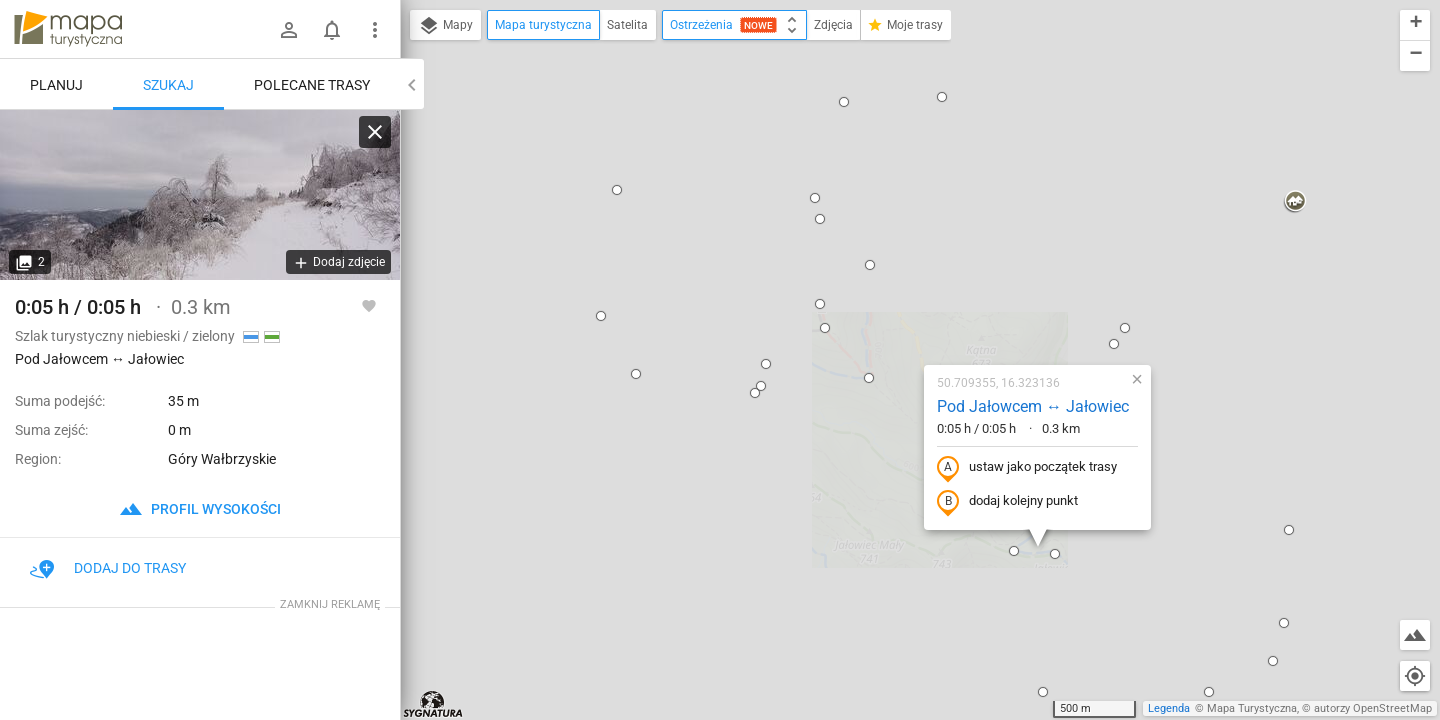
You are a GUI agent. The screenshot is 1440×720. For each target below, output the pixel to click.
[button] (432, 429)
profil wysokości (200, 509)
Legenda (1169, 708)
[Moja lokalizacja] (1415, 676)
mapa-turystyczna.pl (68, 29)
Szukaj (168, 85)
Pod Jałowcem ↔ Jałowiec (915, 211)
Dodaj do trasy (108, 568)
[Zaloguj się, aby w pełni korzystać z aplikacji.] (369, 305)
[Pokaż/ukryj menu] (375, 30)
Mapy (445, 26)
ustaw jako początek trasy (909, 273)
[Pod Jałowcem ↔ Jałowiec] (200, 195)
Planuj (56, 85)
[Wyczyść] (375, 132)
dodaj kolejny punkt (889, 307)
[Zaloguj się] (289, 30)
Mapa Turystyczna (1252, 708)
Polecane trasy (312, 85)
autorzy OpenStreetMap (1373, 708)
